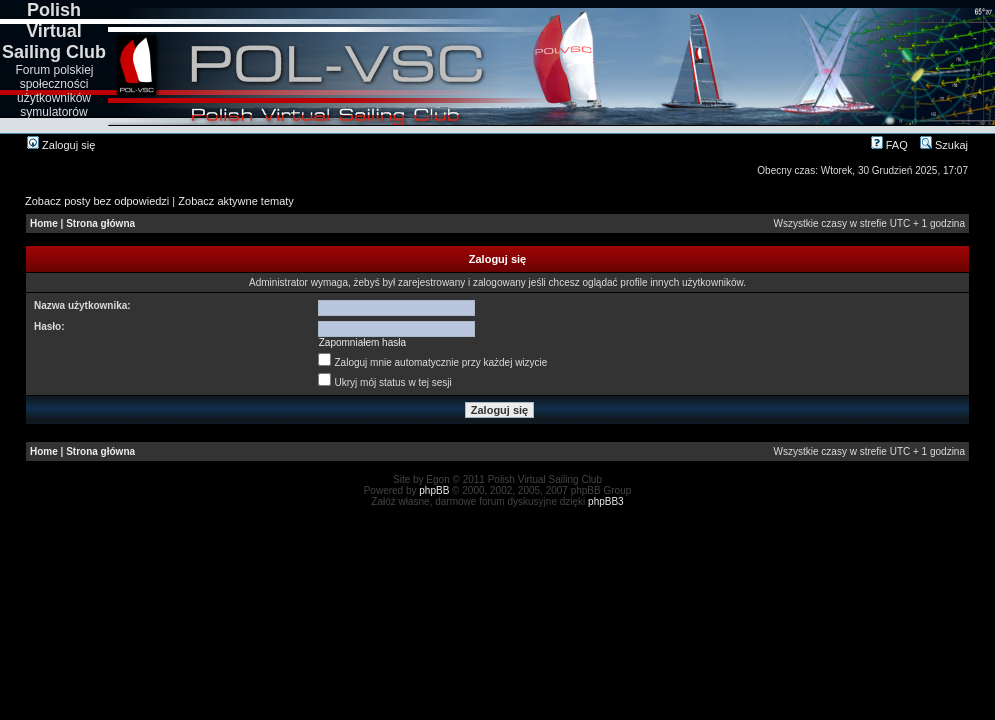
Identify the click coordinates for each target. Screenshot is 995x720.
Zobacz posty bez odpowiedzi (97, 201)
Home (44, 223)
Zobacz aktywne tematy (236, 201)
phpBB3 (606, 501)
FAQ (889, 145)
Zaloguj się (61, 145)
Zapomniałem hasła (362, 342)
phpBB (434, 490)
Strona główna (100, 223)
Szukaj (944, 145)
